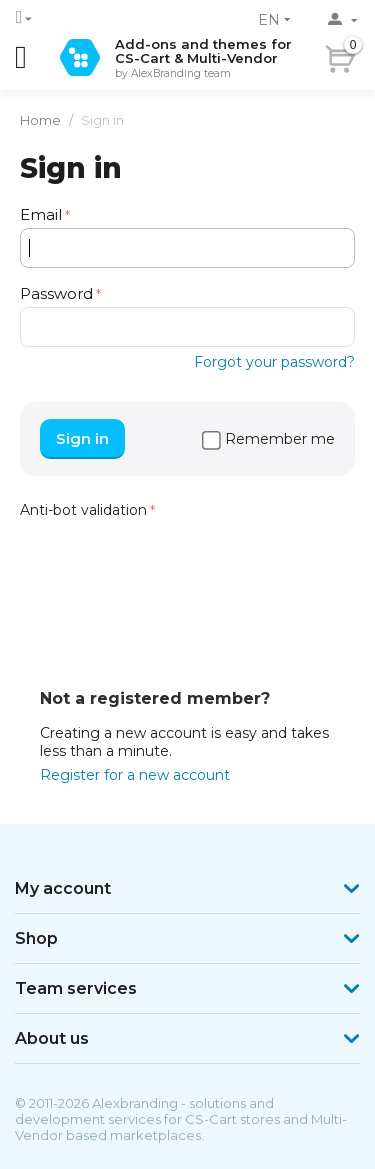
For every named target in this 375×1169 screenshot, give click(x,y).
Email (41, 214)
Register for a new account (135, 775)
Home (40, 120)
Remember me (268, 439)
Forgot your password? (274, 362)
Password (56, 293)
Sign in (82, 438)
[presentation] (172, 563)
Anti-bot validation (83, 510)
